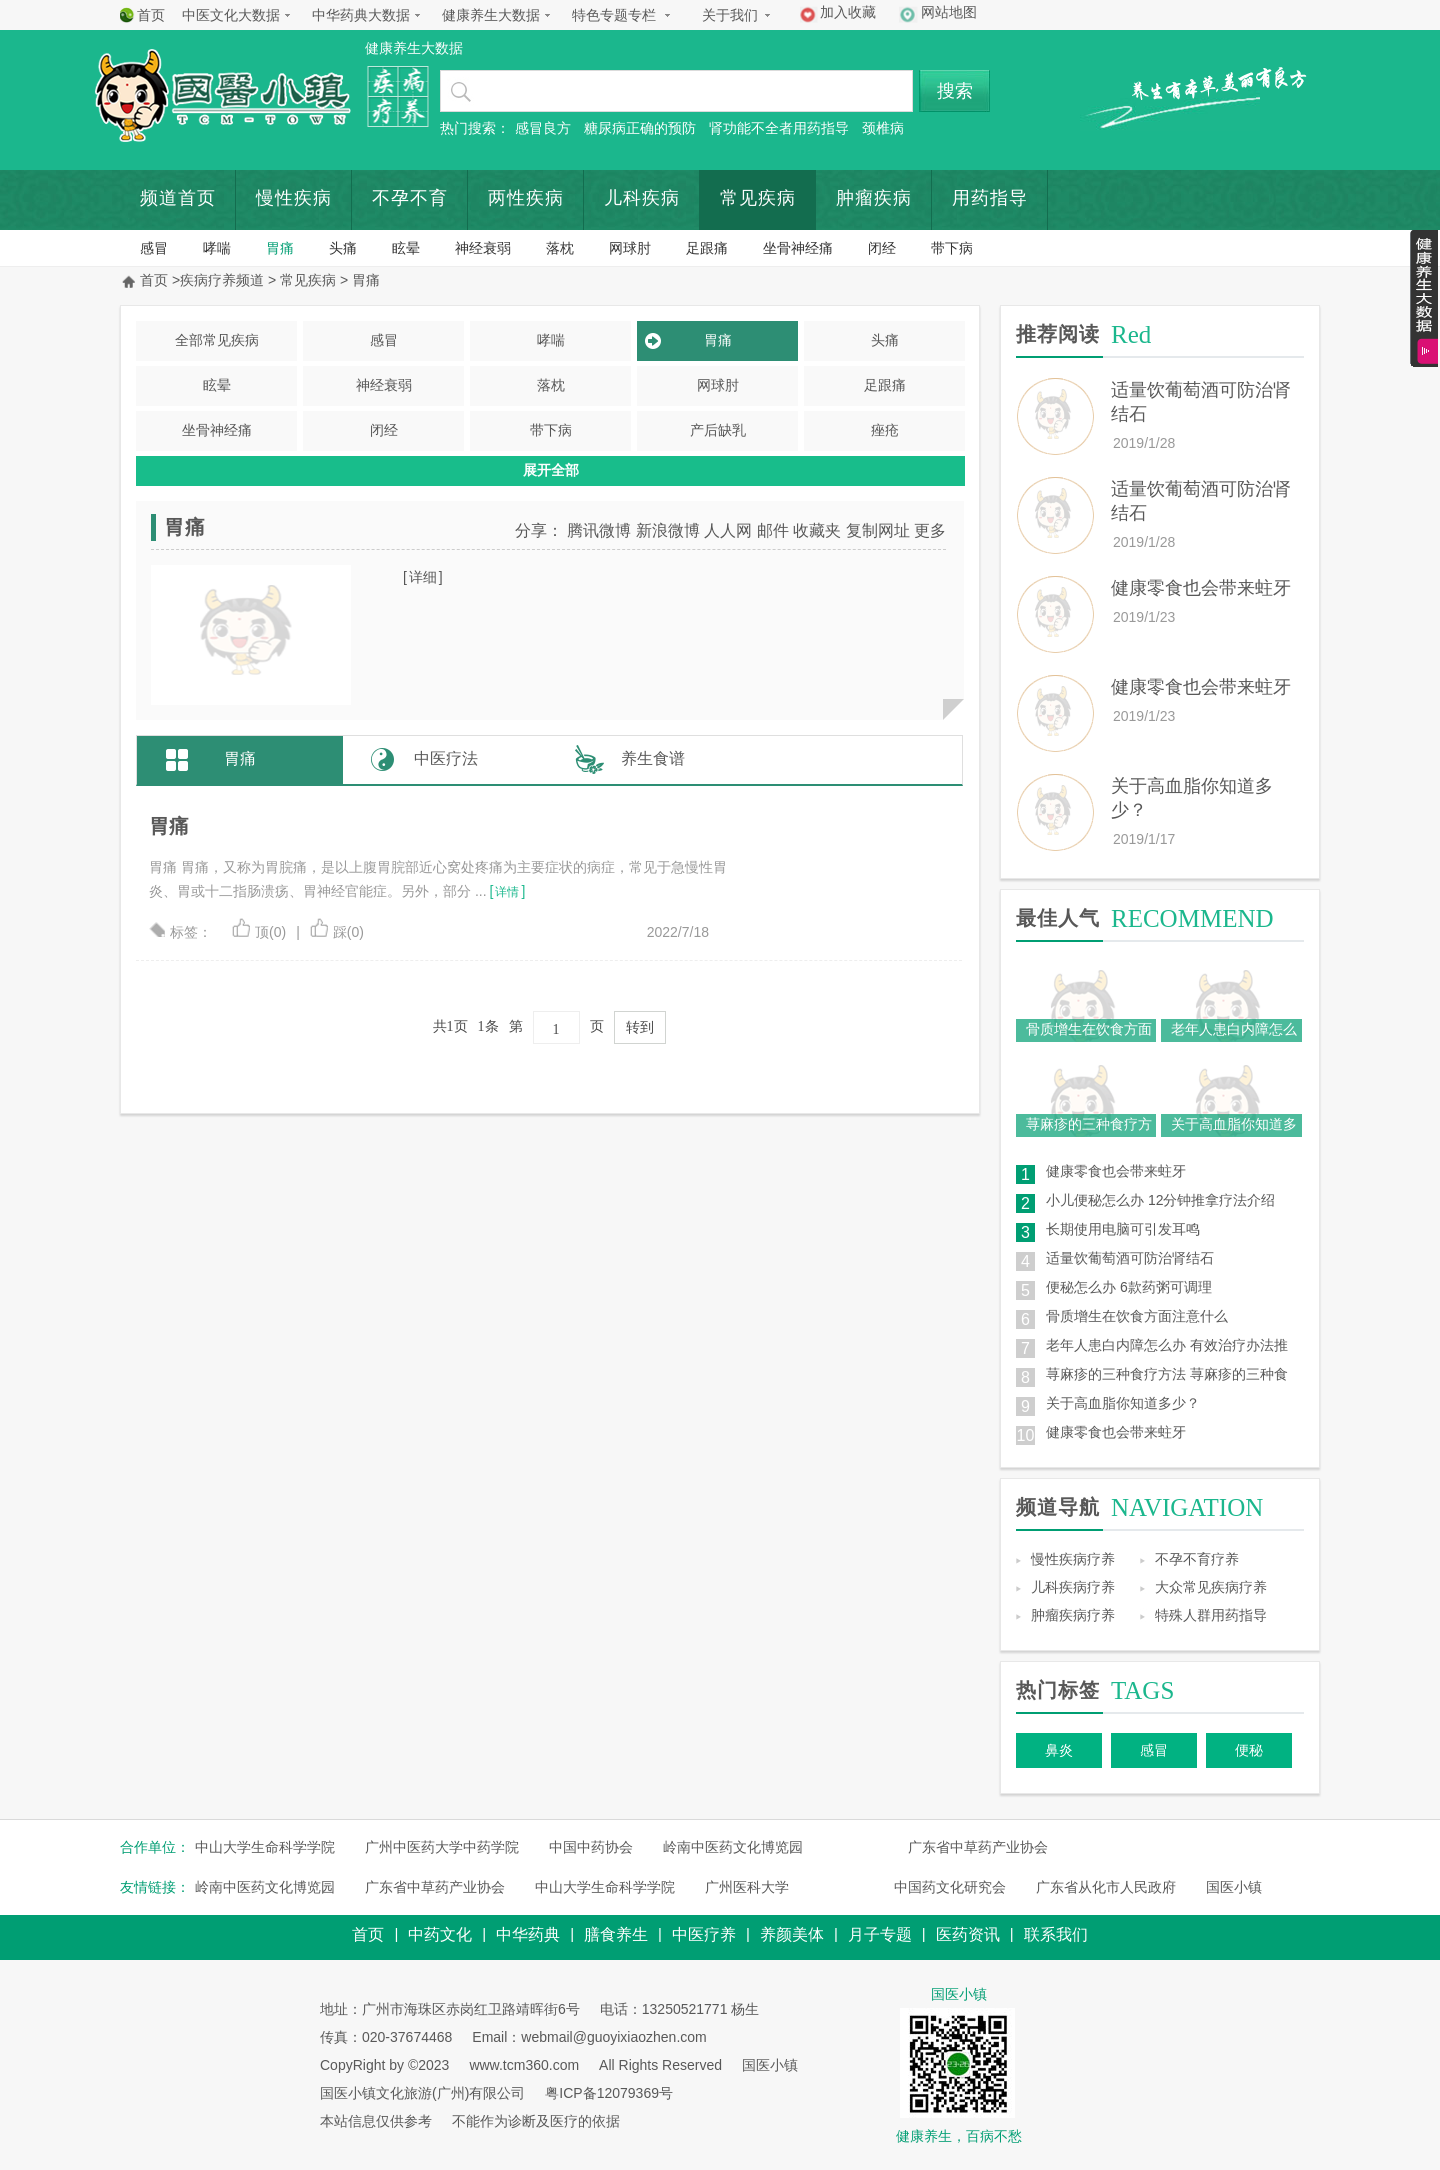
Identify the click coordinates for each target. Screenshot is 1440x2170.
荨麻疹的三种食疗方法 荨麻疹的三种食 (1167, 1374)
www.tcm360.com (524, 2065)
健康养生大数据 (491, 15)
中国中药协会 (591, 1847)
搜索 (955, 91)
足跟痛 (707, 248)
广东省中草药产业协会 (978, 1847)
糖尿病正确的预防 (640, 128)
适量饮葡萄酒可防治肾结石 (1130, 1258)
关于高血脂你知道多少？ (1123, 1403)
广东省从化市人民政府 (1106, 1887)
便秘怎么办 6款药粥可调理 (1129, 1287)
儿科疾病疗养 (1073, 1587)
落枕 (560, 248)
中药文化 (440, 1934)
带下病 (952, 248)
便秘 (1249, 1750)
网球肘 (630, 248)
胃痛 (280, 248)
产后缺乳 (718, 430)
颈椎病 (883, 128)
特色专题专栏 (614, 15)
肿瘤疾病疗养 (1073, 1615)
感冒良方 (543, 128)
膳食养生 (616, 1934)
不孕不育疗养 (1197, 1559)
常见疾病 (758, 198)
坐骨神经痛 (798, 248)
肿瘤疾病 (874, 198)
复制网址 (878, 530)
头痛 (343, 248)
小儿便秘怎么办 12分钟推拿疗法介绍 (1160, 1200)
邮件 (773, 530)
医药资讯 (968, 1934)
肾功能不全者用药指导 (779, 128)
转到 (640, 1027)
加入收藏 (848, 12)
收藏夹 (817, 530)
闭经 (882, 248)
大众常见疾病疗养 (1211, 1587)
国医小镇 (1234, 1887)
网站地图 (949, 12)
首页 (151, 15)
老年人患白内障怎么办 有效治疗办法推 (1167, 1345)
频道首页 (178, 198)
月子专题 (880, 1934)
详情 (507, 892)
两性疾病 (526, 198)
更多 (930, 530)
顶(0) (259, 932)
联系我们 (1056, 1934)
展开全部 (551, 470)
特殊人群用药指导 (1211, 1615)
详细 (423, 577)
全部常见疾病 (217, 340)
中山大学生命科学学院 (265, 1847)
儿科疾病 (642, 198)
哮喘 (217, 248)
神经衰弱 (483, 248)
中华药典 (528, 1934)
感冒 (154, 248)
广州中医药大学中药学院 (442, 1847)
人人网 (728, 530)
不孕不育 (410, 198)
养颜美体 (792, 1934)
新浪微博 (668, 530)
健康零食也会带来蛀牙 (1201, 588)
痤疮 (885, 430)
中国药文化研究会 (950, 1887)
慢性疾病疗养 (1073, 1559)
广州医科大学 (747, 1887)
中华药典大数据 (361, 15)
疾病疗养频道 (222, 280)
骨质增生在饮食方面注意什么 (1137, 1316)
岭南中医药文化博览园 (733, 1847)
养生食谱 (653, 758)
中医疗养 (704, 1934)
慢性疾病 (294, 198)
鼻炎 (1059, 1750)
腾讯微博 (599, 530)
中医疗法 (446, 758)
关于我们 (730, 15)
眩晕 (406, 248)
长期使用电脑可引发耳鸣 (1123, 1229)
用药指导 (990, 198)
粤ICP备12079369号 (609, 2093)
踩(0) (337, 932)
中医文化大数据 (231, 15)
